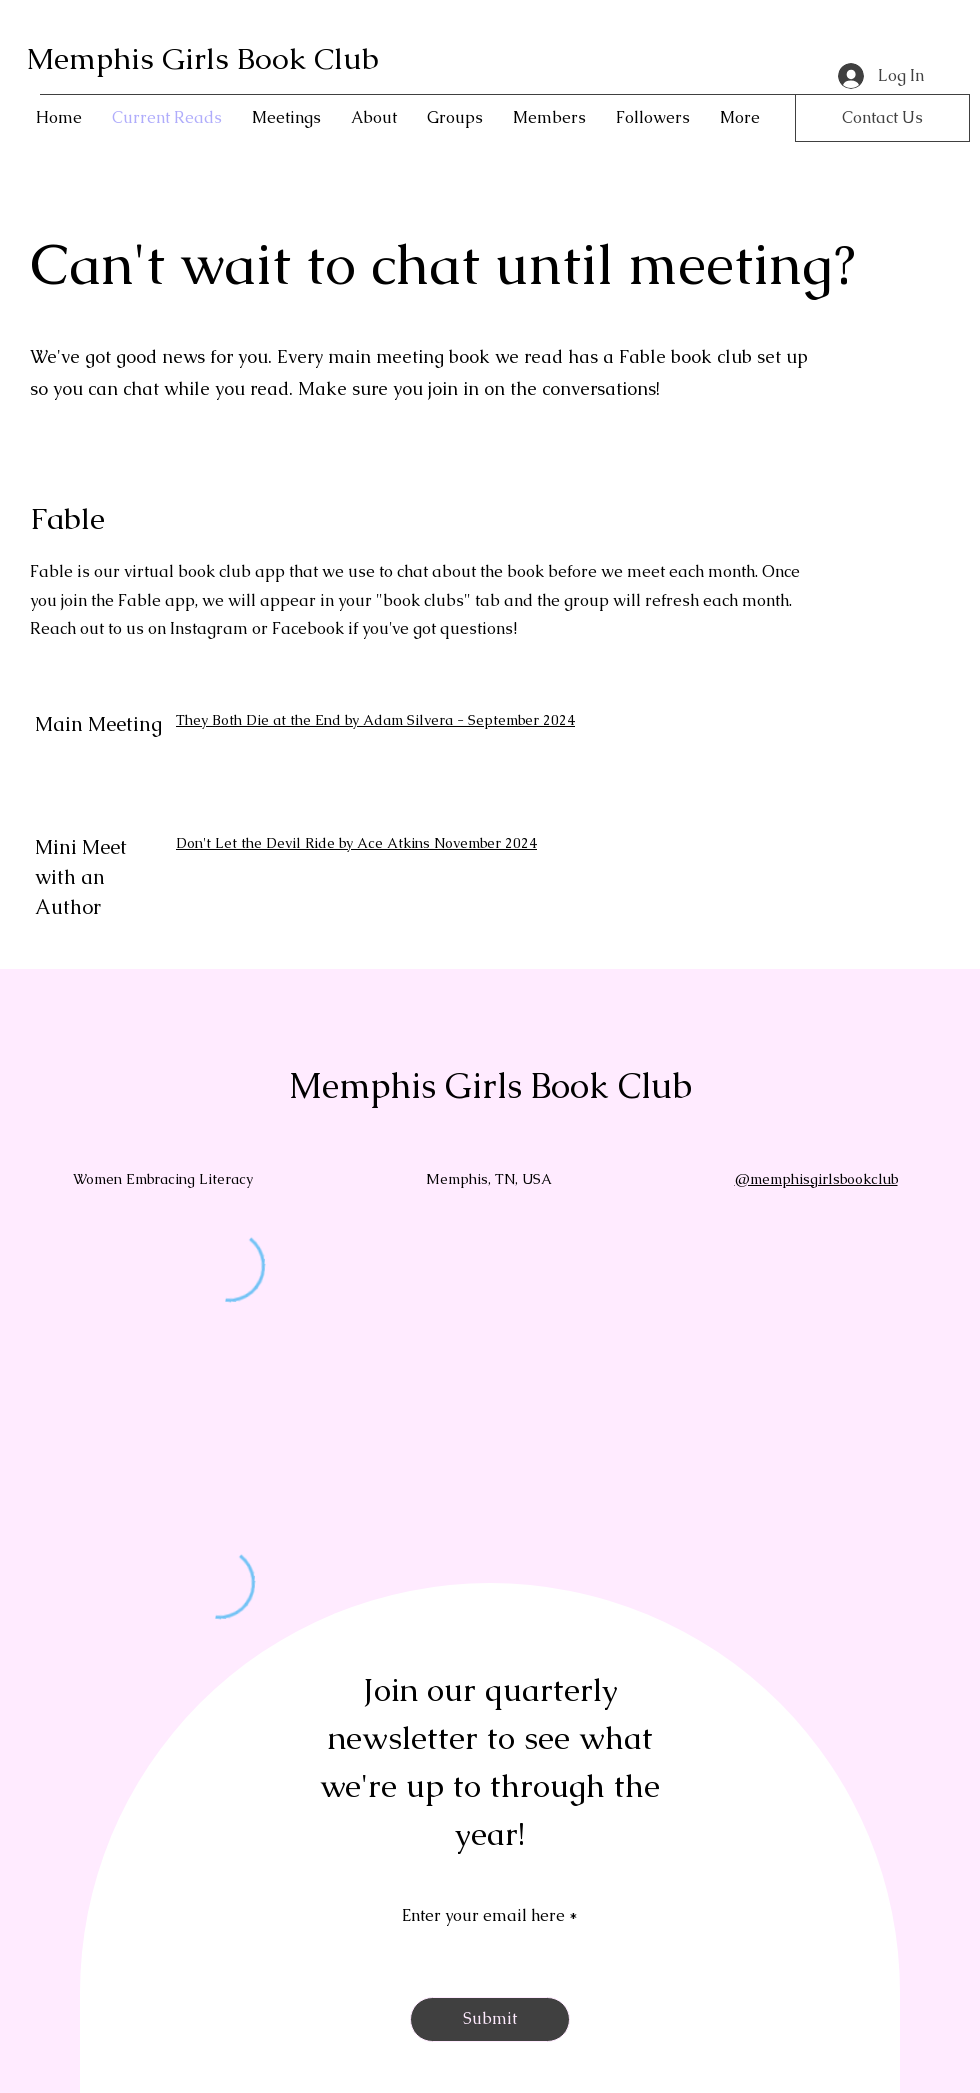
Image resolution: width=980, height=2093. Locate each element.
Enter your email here (483, 1916)
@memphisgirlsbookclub (816, 1179)
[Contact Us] (882, 118)
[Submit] (490, 2019)
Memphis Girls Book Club (202, 58)
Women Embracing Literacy (163, 1179)
